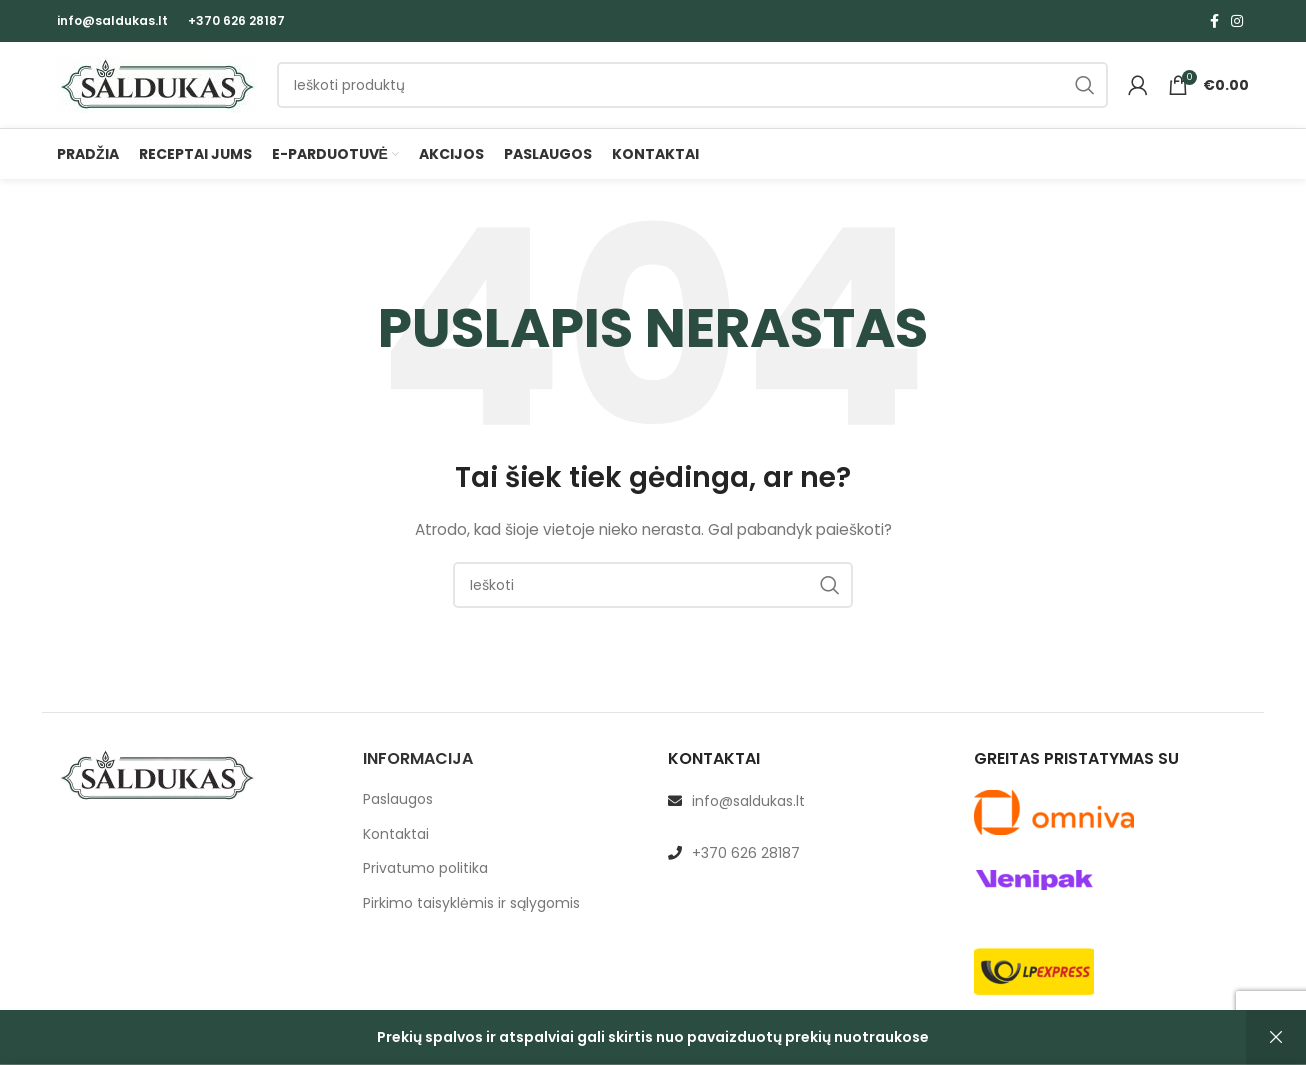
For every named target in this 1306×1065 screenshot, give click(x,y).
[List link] (806, 819)
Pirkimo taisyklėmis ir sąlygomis (471, 921)
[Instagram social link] (1237, 21)
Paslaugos (398, 817)
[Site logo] (157, 93)
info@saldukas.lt (112, 20)
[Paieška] (692, 94)
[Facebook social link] (1214, 21)
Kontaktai (396, 851)
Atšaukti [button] (1276, 1037)
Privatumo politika (425, 886)
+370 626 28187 (236, 20)
